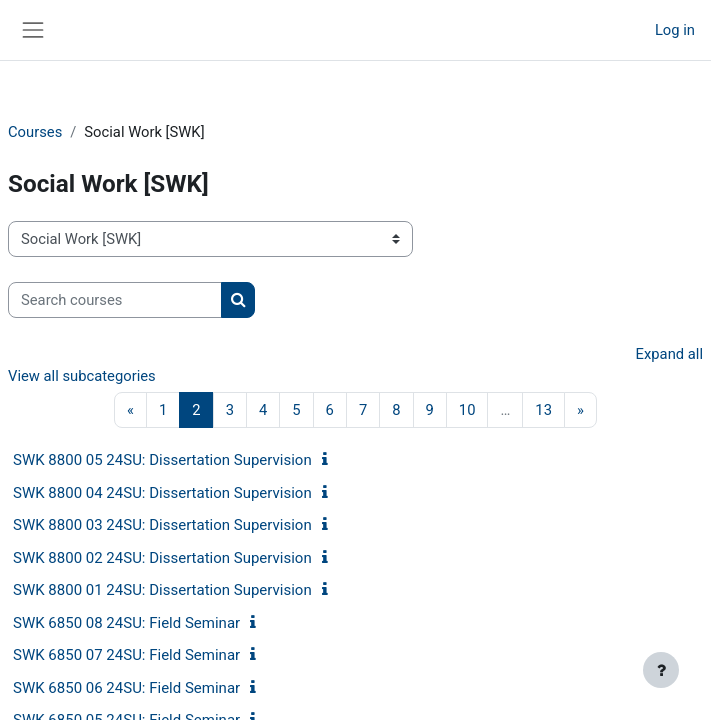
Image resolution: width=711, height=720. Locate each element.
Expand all (669, 354)
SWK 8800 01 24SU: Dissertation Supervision (162, 590)
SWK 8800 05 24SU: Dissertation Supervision (162, 460)
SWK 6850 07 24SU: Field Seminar (126, 655)
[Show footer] (661, 670)
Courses (35, 132)
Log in (675, 30)
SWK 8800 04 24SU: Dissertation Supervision (162, 493)
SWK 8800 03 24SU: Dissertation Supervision (162, 525)
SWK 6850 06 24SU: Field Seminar (126, 688)
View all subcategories (82, 376)
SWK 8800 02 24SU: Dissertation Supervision (162, 558)
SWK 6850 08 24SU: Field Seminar (126, 623)
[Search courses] (115, 300)
